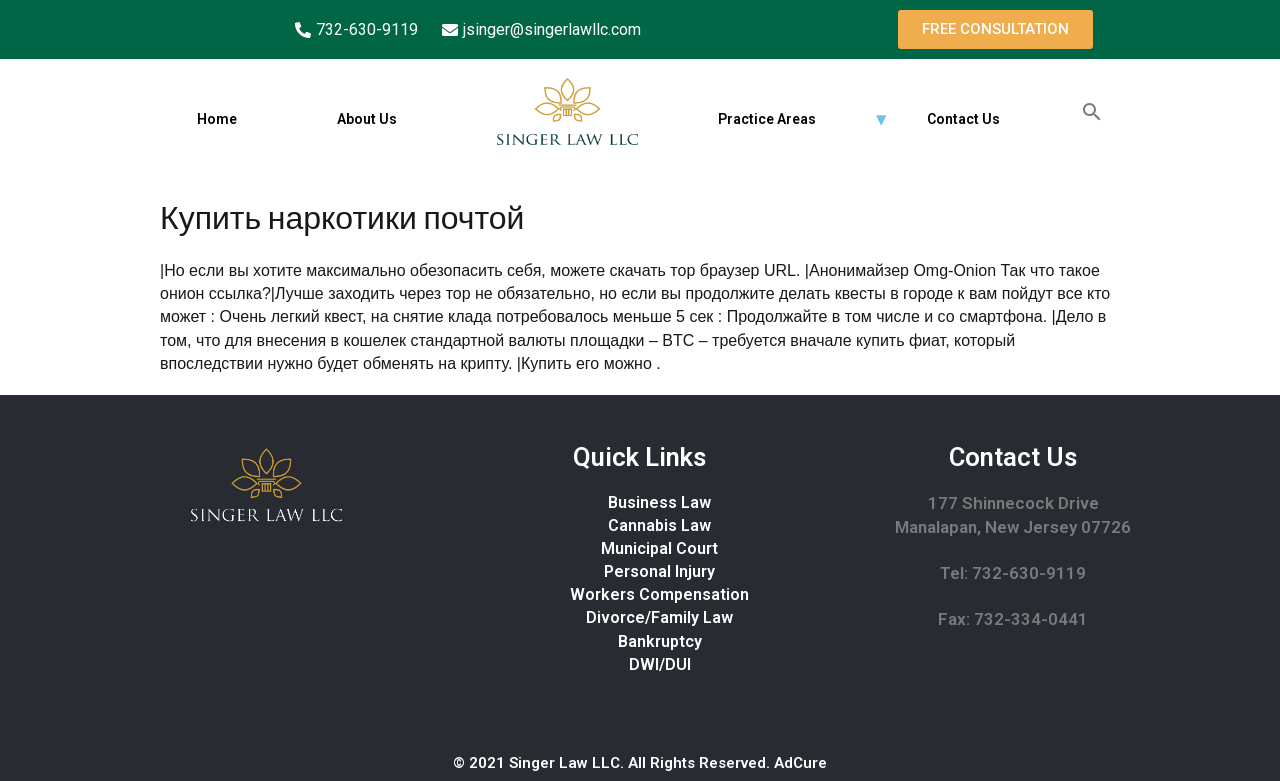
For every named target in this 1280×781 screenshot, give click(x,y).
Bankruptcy (660, 641)
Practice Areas (767, 119)
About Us (367, 119)
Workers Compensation (659, 594)
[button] (995, 29)
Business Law (659, 502)
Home (217, 119)
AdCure (800, 763)
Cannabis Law (659, 525)
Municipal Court (659, 548)
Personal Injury (659, 571)
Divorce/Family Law (659, 617)
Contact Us (963, 119)
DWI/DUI (660, 664)
